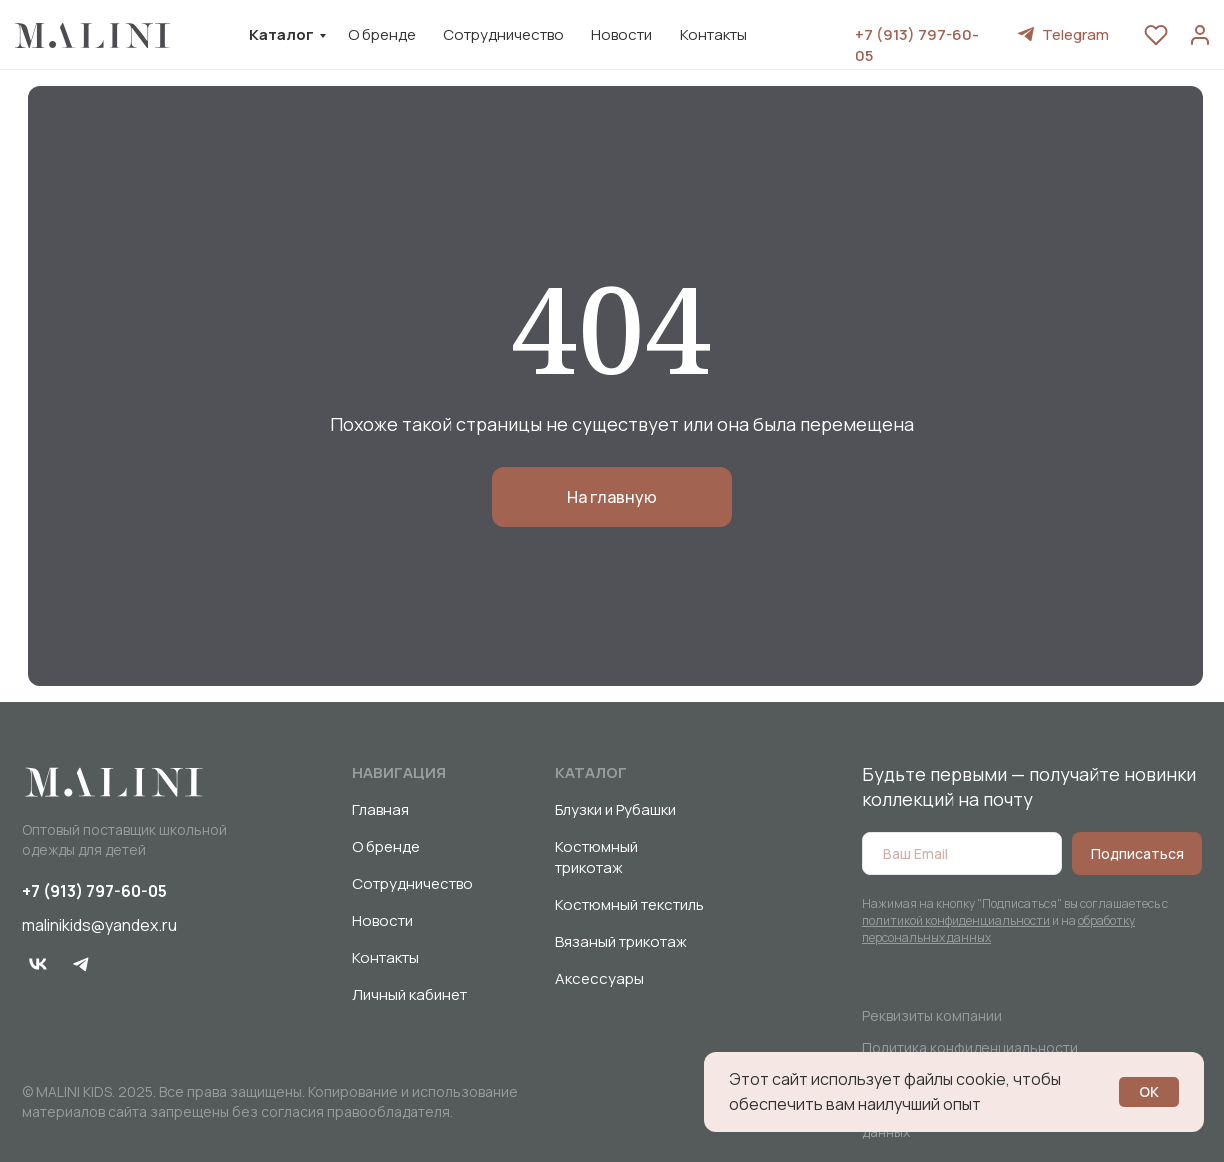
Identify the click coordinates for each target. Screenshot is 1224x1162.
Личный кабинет (409, 994)
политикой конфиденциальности (956, 920)
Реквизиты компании (932, 1015)
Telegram (1075, 34)
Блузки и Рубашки (615, 809)
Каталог (281, 34)
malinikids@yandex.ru (99, 925)
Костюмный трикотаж (596, 857)
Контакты (713, 34)
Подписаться (1137, 853)
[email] (962, 853)
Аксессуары (599, 978)
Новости (621, 34)
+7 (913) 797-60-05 (94, 891)
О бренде (382, 34)
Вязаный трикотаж (621, 941)
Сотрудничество (503, 34)
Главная (380, 809)
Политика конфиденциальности (970, 1047)
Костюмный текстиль (629, 904)
